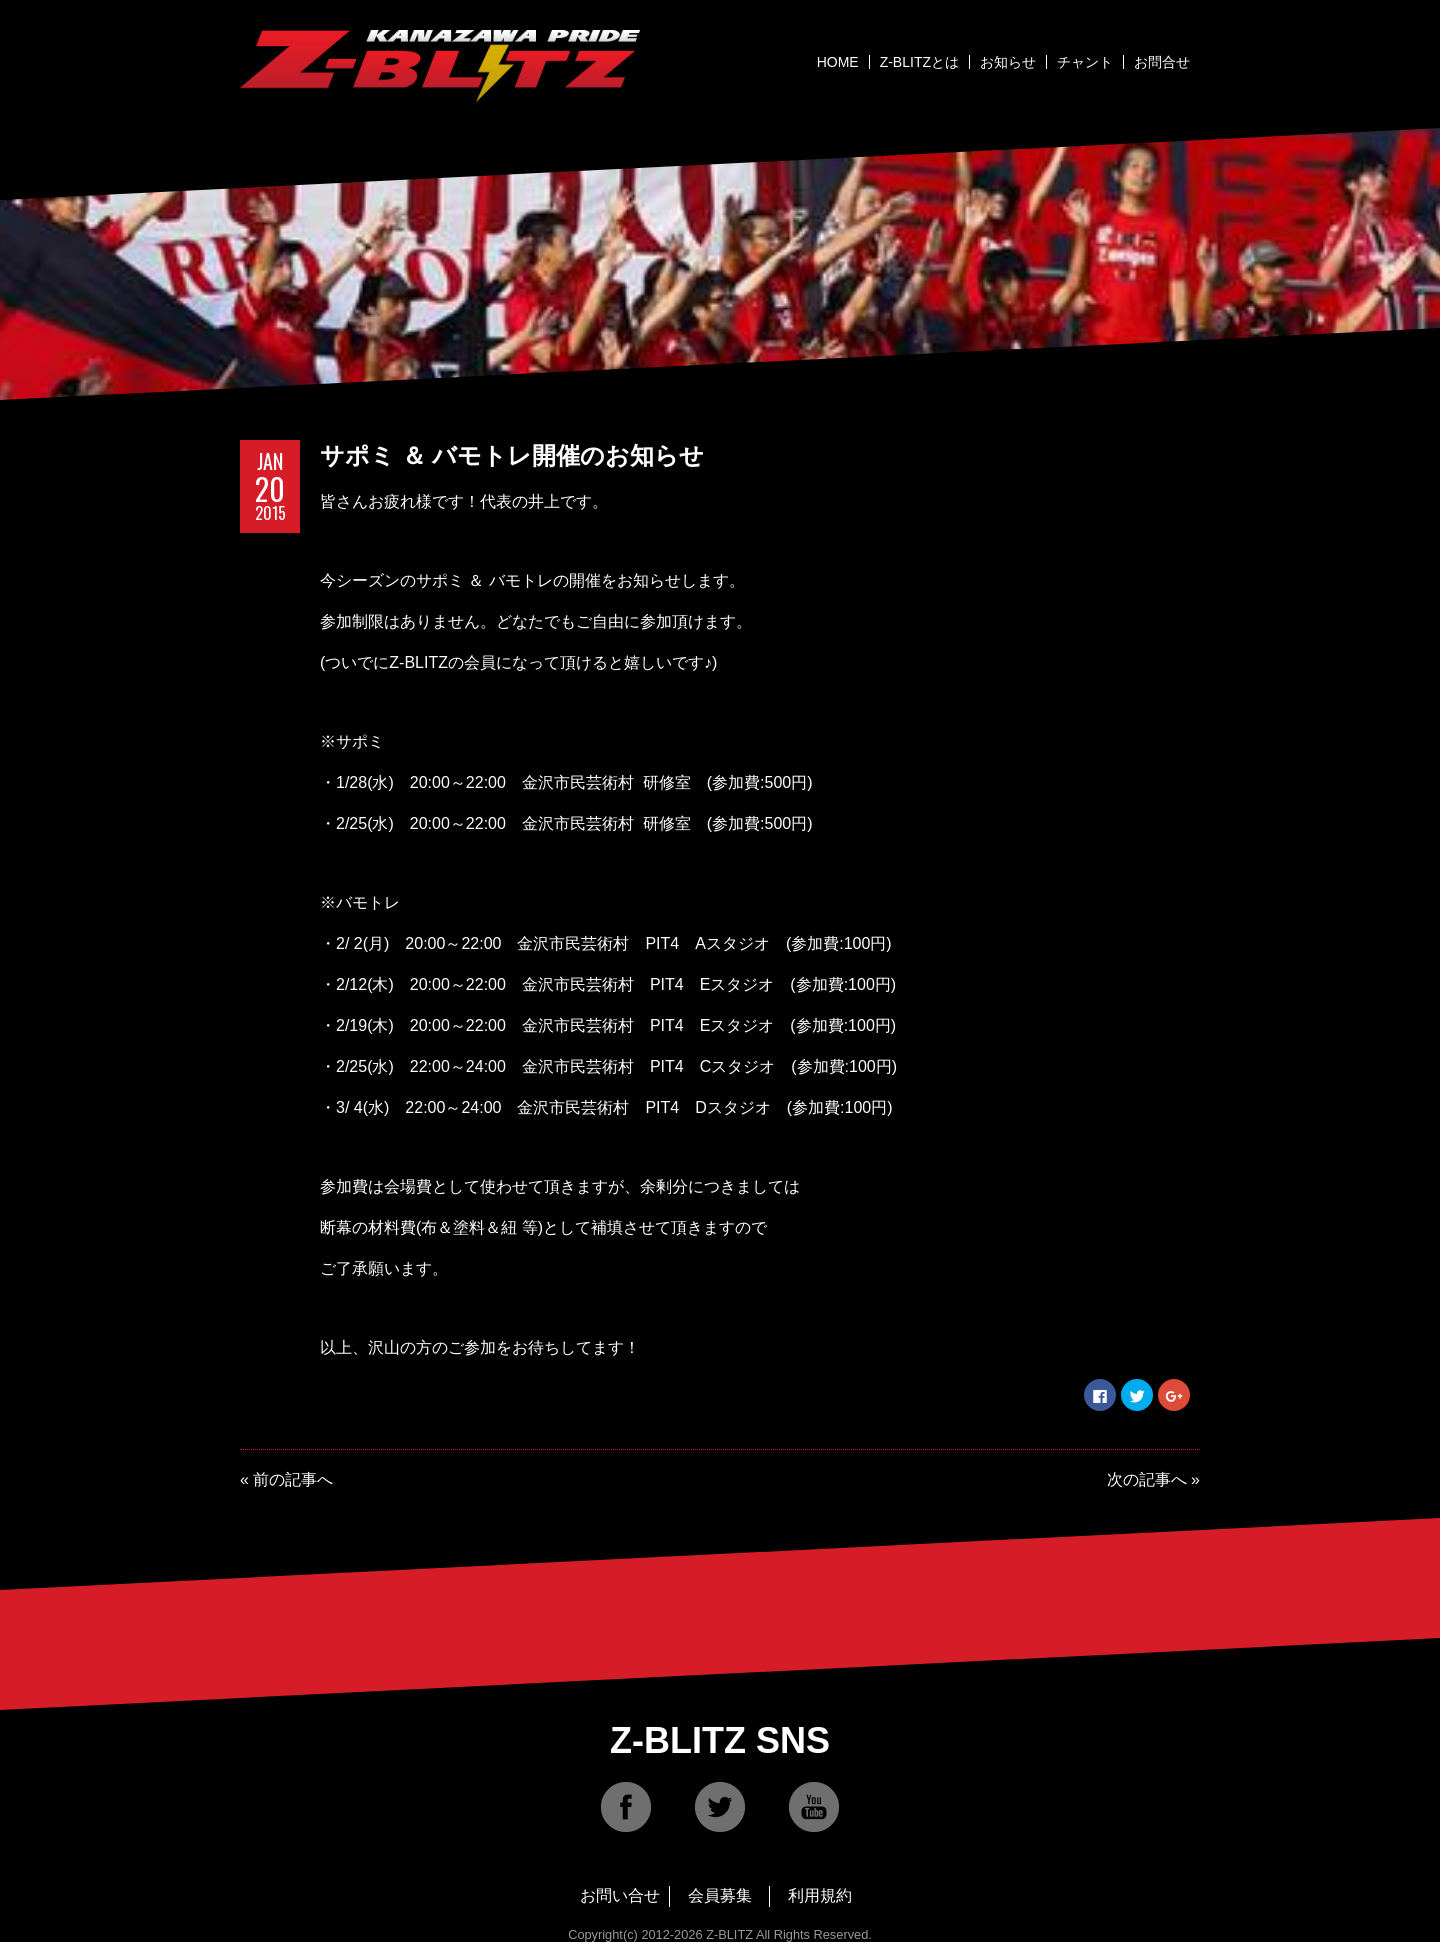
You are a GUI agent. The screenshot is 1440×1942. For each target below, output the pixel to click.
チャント (1085, 62)
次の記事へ (1147, 1479)
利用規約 (820, 1895)
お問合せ (1162, 62)
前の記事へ (293, 1479)
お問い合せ (620, 1895)
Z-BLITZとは (919, 62)
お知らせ (1008, 62)
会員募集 (720, 1895)
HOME (838, 62)
